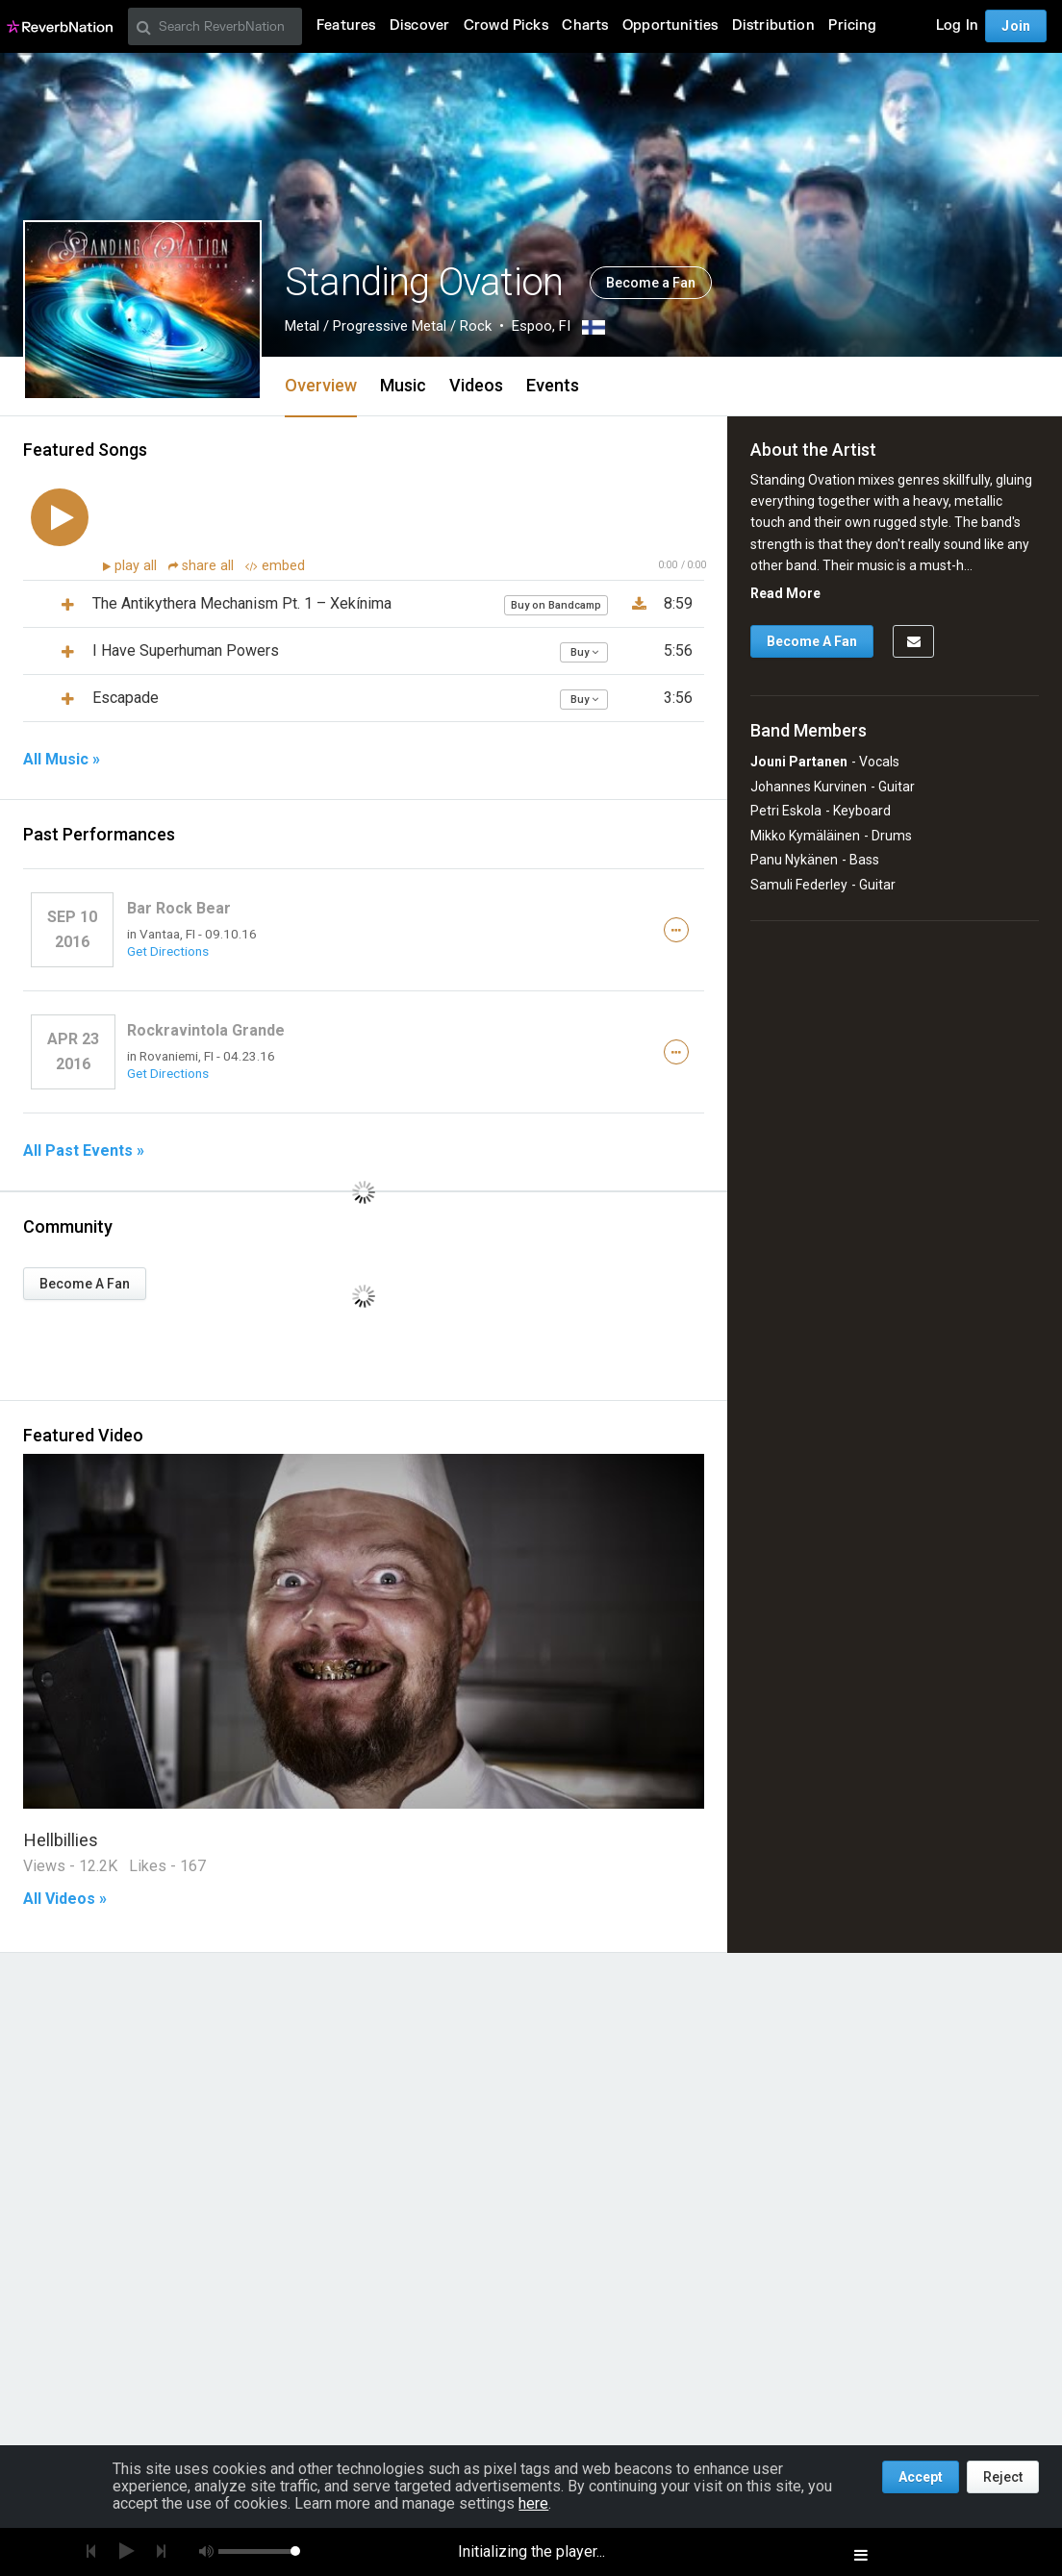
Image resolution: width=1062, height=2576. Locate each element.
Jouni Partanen (798, 761)
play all (137, 566)
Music (403, 385)
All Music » (61, 759)
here (533, 2503)
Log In (957, 25)
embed (275, 566)
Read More (785, 593)
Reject (1003, 2477)
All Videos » (65, 1899)
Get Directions (168, 951)
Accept (920, 2477)
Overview (321, 385)
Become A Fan (84, 1283)
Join (1015, 26)
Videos (476, 385)
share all (203, 566)
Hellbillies (60, 1840)
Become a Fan (650, 282)
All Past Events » (83, 1151)
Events (552, 385)
